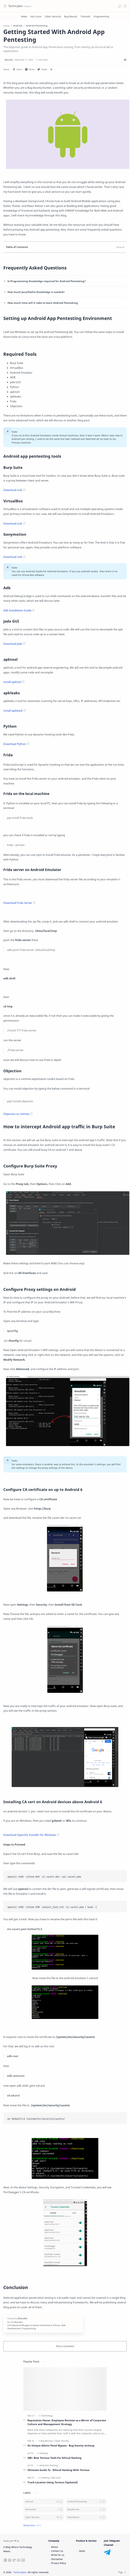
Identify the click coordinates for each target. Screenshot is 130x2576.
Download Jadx (12, 644)
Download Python (14, 744)
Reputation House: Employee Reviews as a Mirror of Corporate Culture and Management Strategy (67, 2422)
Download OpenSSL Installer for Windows (29, 1835)
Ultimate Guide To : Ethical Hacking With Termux (59, 2470)
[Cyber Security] (53, 16)
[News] (24, 16)
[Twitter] (14, 2560)
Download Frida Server (17, 903)
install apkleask (13, 710)
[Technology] (47, 2415)
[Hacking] (44, 2453)
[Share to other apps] (51, 69)
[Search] (125, 6)
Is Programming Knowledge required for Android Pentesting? (47, 281)
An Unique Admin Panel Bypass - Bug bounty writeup (61, 2445)
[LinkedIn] (23, 2560)
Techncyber (15, 6)
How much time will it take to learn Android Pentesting (43, 302)
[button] (119, 6)
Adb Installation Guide (17, 610)
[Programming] (101, 16)
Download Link (12, 490)
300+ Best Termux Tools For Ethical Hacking (55, 2457)
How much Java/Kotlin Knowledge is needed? (36, 292)
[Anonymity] (43, 2509)
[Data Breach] (86, 2517)
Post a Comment (65, 2346)
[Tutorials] (85, 16)
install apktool (12, 682)
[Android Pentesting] (86, 2501)
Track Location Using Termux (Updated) (53, 2482)
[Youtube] (18, 2560)
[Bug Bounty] (70, 16)
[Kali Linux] (35, 16)
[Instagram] (10, 2560)
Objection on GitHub (16, 1114)
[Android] (44, 2465)
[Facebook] (5, 2560)
